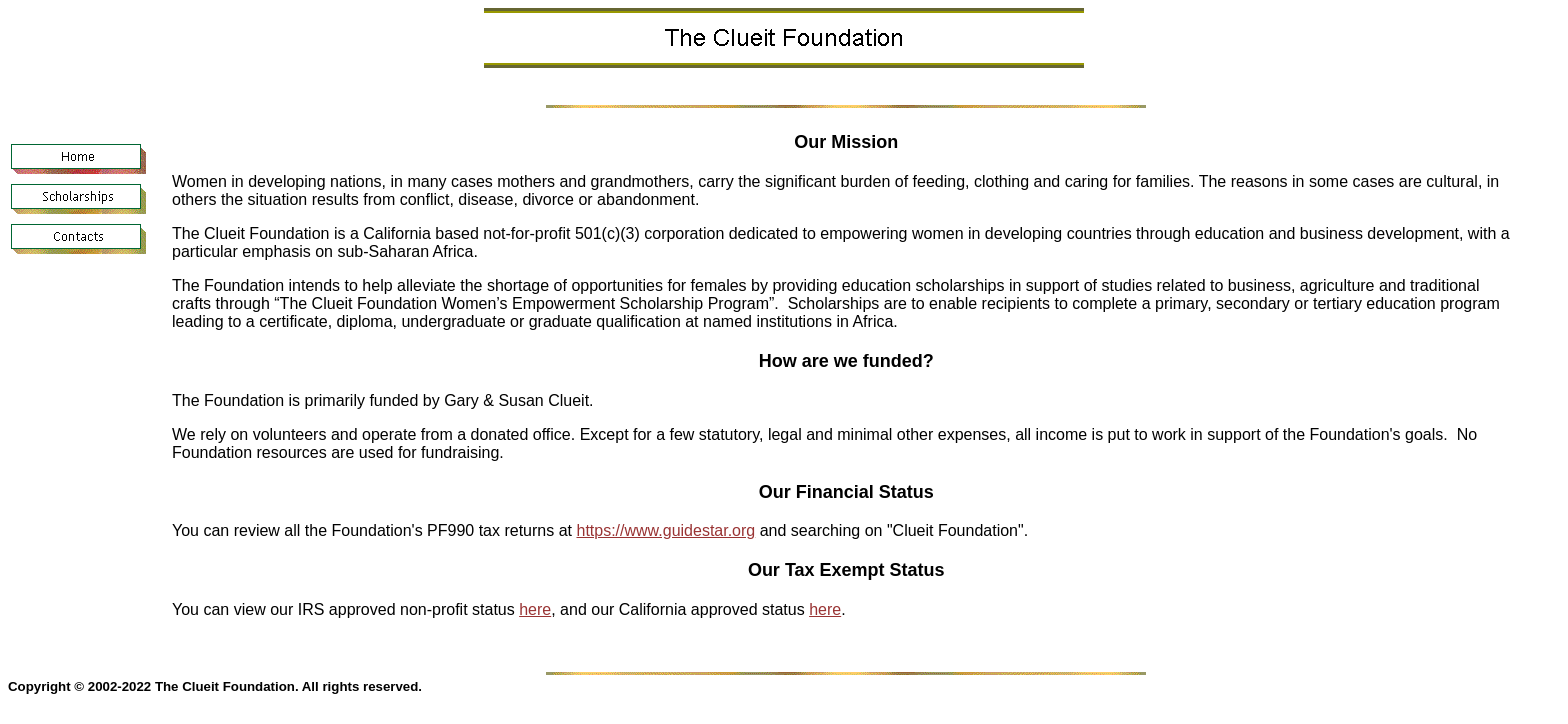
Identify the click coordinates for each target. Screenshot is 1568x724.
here (535, 609)
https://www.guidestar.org (665, 530)
